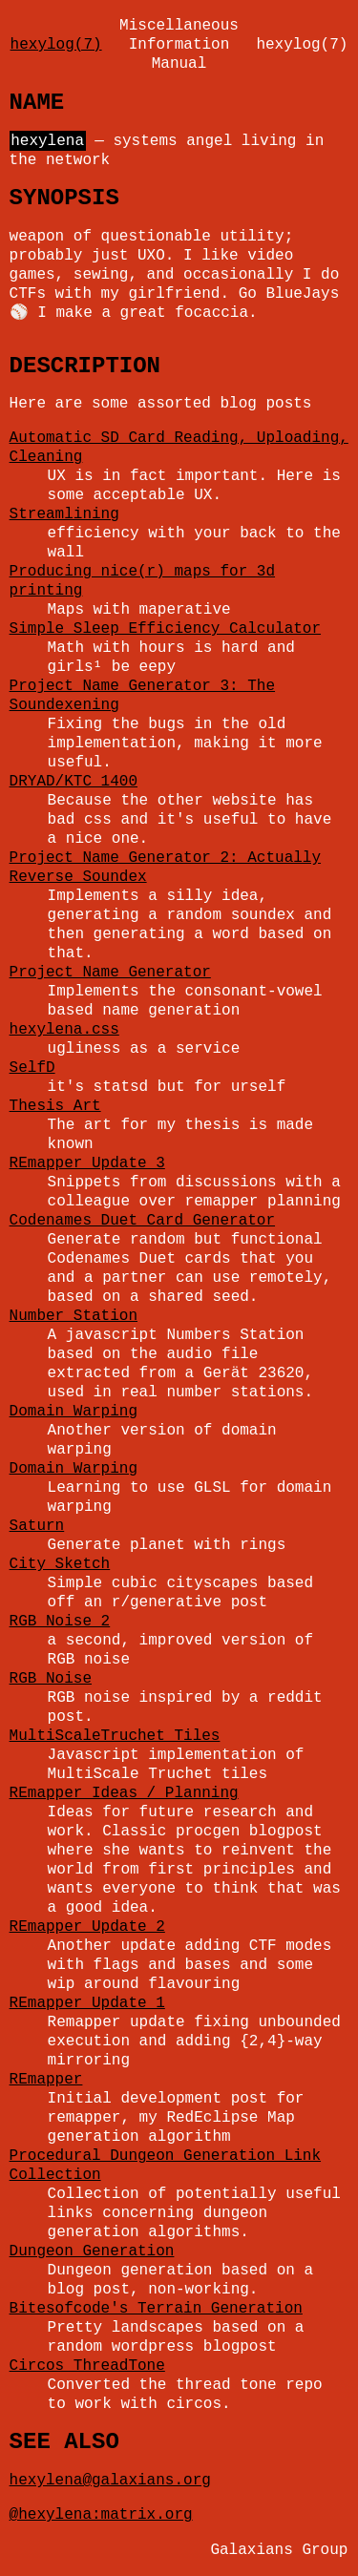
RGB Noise (51, 1678)
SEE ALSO (64, 2442)
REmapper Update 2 (87, 1926)
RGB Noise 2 (60, 1621)
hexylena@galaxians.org (110, 2480)
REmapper (46, 2079)
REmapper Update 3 (87, 1163)
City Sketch (60, 1564)
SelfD (32, 1068)
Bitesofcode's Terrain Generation (156, 2308)
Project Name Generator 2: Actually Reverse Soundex (165, 868)
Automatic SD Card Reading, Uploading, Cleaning (179, 448)
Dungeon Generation (92, 2251)
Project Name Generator (110, 972)
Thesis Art (55, 1106)
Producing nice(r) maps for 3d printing (142, 581)
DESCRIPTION (85, 366)
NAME (37, 102)
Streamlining (64, 514)
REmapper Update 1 (87, 2003)
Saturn (37, 1526)
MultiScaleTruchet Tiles (115, 1736)
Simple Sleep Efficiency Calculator (165, 628)
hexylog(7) (56, 44)
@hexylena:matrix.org (101, 2514)
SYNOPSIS (64, 198)
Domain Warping (73, 1411)
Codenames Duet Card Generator (142, 1220)
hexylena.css (64, 1029)
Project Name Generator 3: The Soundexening (142, 696)
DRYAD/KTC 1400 (73, 781)
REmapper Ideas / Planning (124, 1793)
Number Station (73, 1316)
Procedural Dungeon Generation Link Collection (165, 2166)
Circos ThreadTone (87, 2366)
